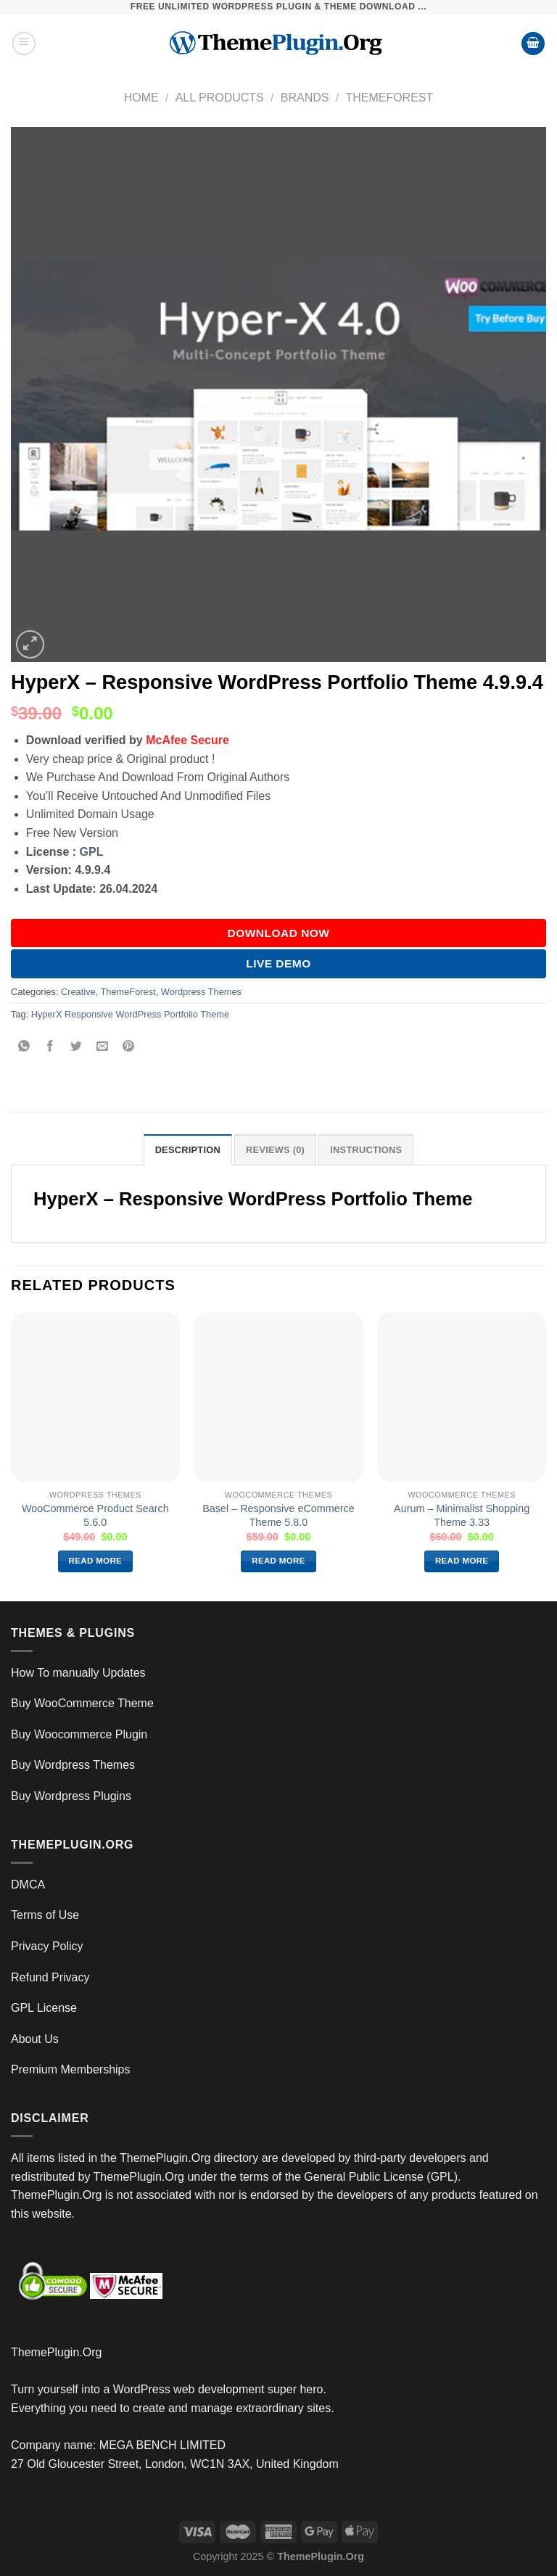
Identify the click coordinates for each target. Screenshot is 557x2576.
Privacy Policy (47, 1946)
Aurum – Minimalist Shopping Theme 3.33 (461, 1515)
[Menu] (24, 43)
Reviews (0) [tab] (275, 1149)
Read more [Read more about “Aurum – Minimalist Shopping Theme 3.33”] (462, 1560)
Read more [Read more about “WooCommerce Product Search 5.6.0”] (96, 1560)
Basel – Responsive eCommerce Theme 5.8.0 (278, 1515)
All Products (220, 97)
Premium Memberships (70, 2069)
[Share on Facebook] (50, 1047)
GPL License (44, 2008)
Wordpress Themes (201, 991)
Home (141, 97)
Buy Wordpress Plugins (71, 1796)
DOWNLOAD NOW (279, 933)
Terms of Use (45, 1915)
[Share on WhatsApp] (24, 1047)
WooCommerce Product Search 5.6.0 (95, 1515)
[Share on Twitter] (76, 1047)
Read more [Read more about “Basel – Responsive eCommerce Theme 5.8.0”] (278, 1560)
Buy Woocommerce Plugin (79, 1734)
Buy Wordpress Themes (73, 1765)
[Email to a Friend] (103, 1047)
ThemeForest (389, 97)
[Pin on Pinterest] (129, 1047)
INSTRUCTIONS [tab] (366, 1149)
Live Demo (278, 963)
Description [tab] (187, 1149)
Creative (78, 991)
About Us (35, 2039)
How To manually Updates (78, 1673)
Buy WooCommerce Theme (82, 1703)
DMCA (28, 1884)
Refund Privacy (50, 1977)
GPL (92, 852)
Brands (305, 97)
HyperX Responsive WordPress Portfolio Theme (130, 1014)
